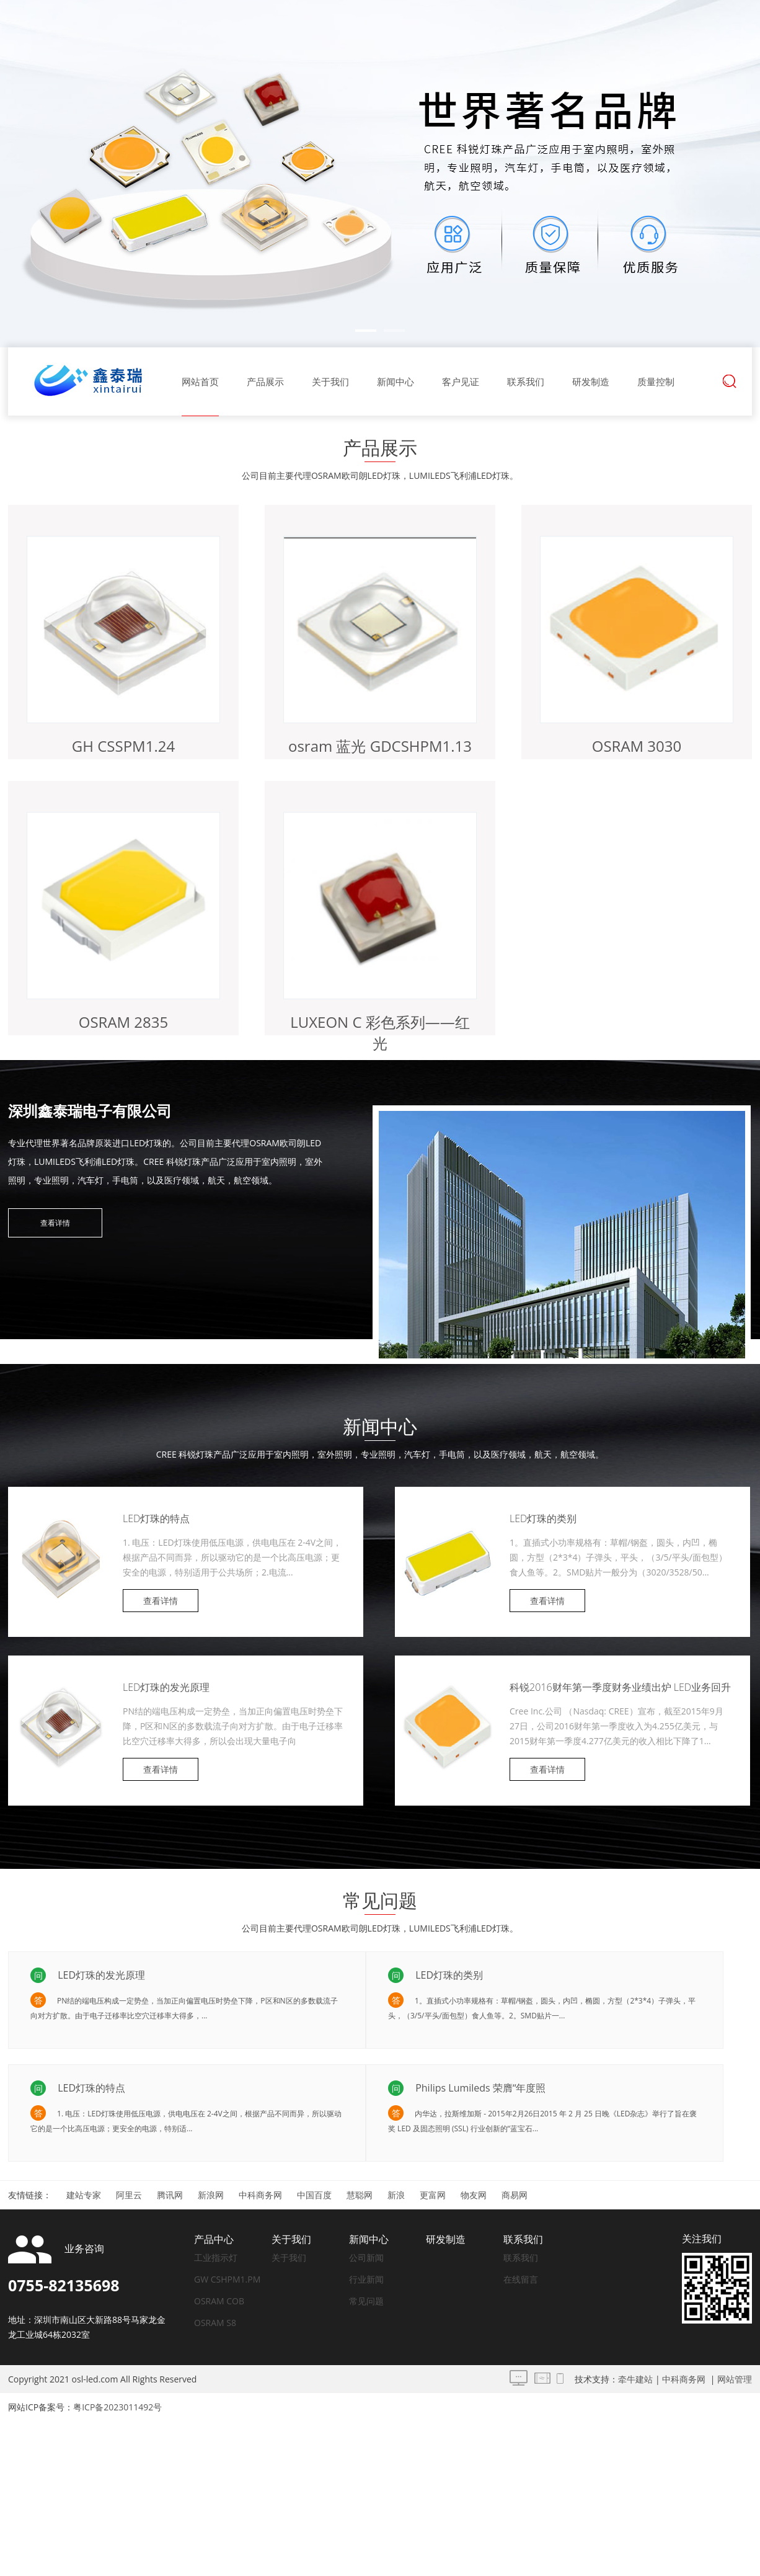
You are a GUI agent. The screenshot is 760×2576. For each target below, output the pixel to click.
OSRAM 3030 (637, 746)
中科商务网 (260, 2195)
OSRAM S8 (215, 2323)
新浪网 (211, 2195)
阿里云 (129, 2195)
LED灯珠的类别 (543, 1518)
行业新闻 (366, 2279)
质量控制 (655, 381)
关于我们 (330, 381)
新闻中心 (395, 381)
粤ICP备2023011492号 (117, 2407)
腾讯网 (170, 2195)
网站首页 (200, 381)
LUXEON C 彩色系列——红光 (380, 1032)
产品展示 (265, 381)
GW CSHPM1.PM (227, 2279)
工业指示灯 (215, 2257)
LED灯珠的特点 (156, 1518)
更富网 (433, 2195)
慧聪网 (360, 2195)
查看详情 (55, 1223)
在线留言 (520, 2279)
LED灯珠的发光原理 (166, 1687)
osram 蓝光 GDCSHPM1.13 (380, 746)
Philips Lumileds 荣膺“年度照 (479, 2088)
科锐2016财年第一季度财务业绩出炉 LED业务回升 (620, 1687)
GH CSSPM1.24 (123, 746)
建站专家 (83, 2195)
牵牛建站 (635, 2379)
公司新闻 (366, 2257)
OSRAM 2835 (124, 1022)
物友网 (474, 2195)
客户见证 (460, 381)
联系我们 (525, 381)
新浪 (396, 2195)
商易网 (515, 2195)
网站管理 (734, 2379)
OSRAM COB (219, 2301)
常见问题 (366, 2301)
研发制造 (590, 381)
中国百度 (314, 2195)
